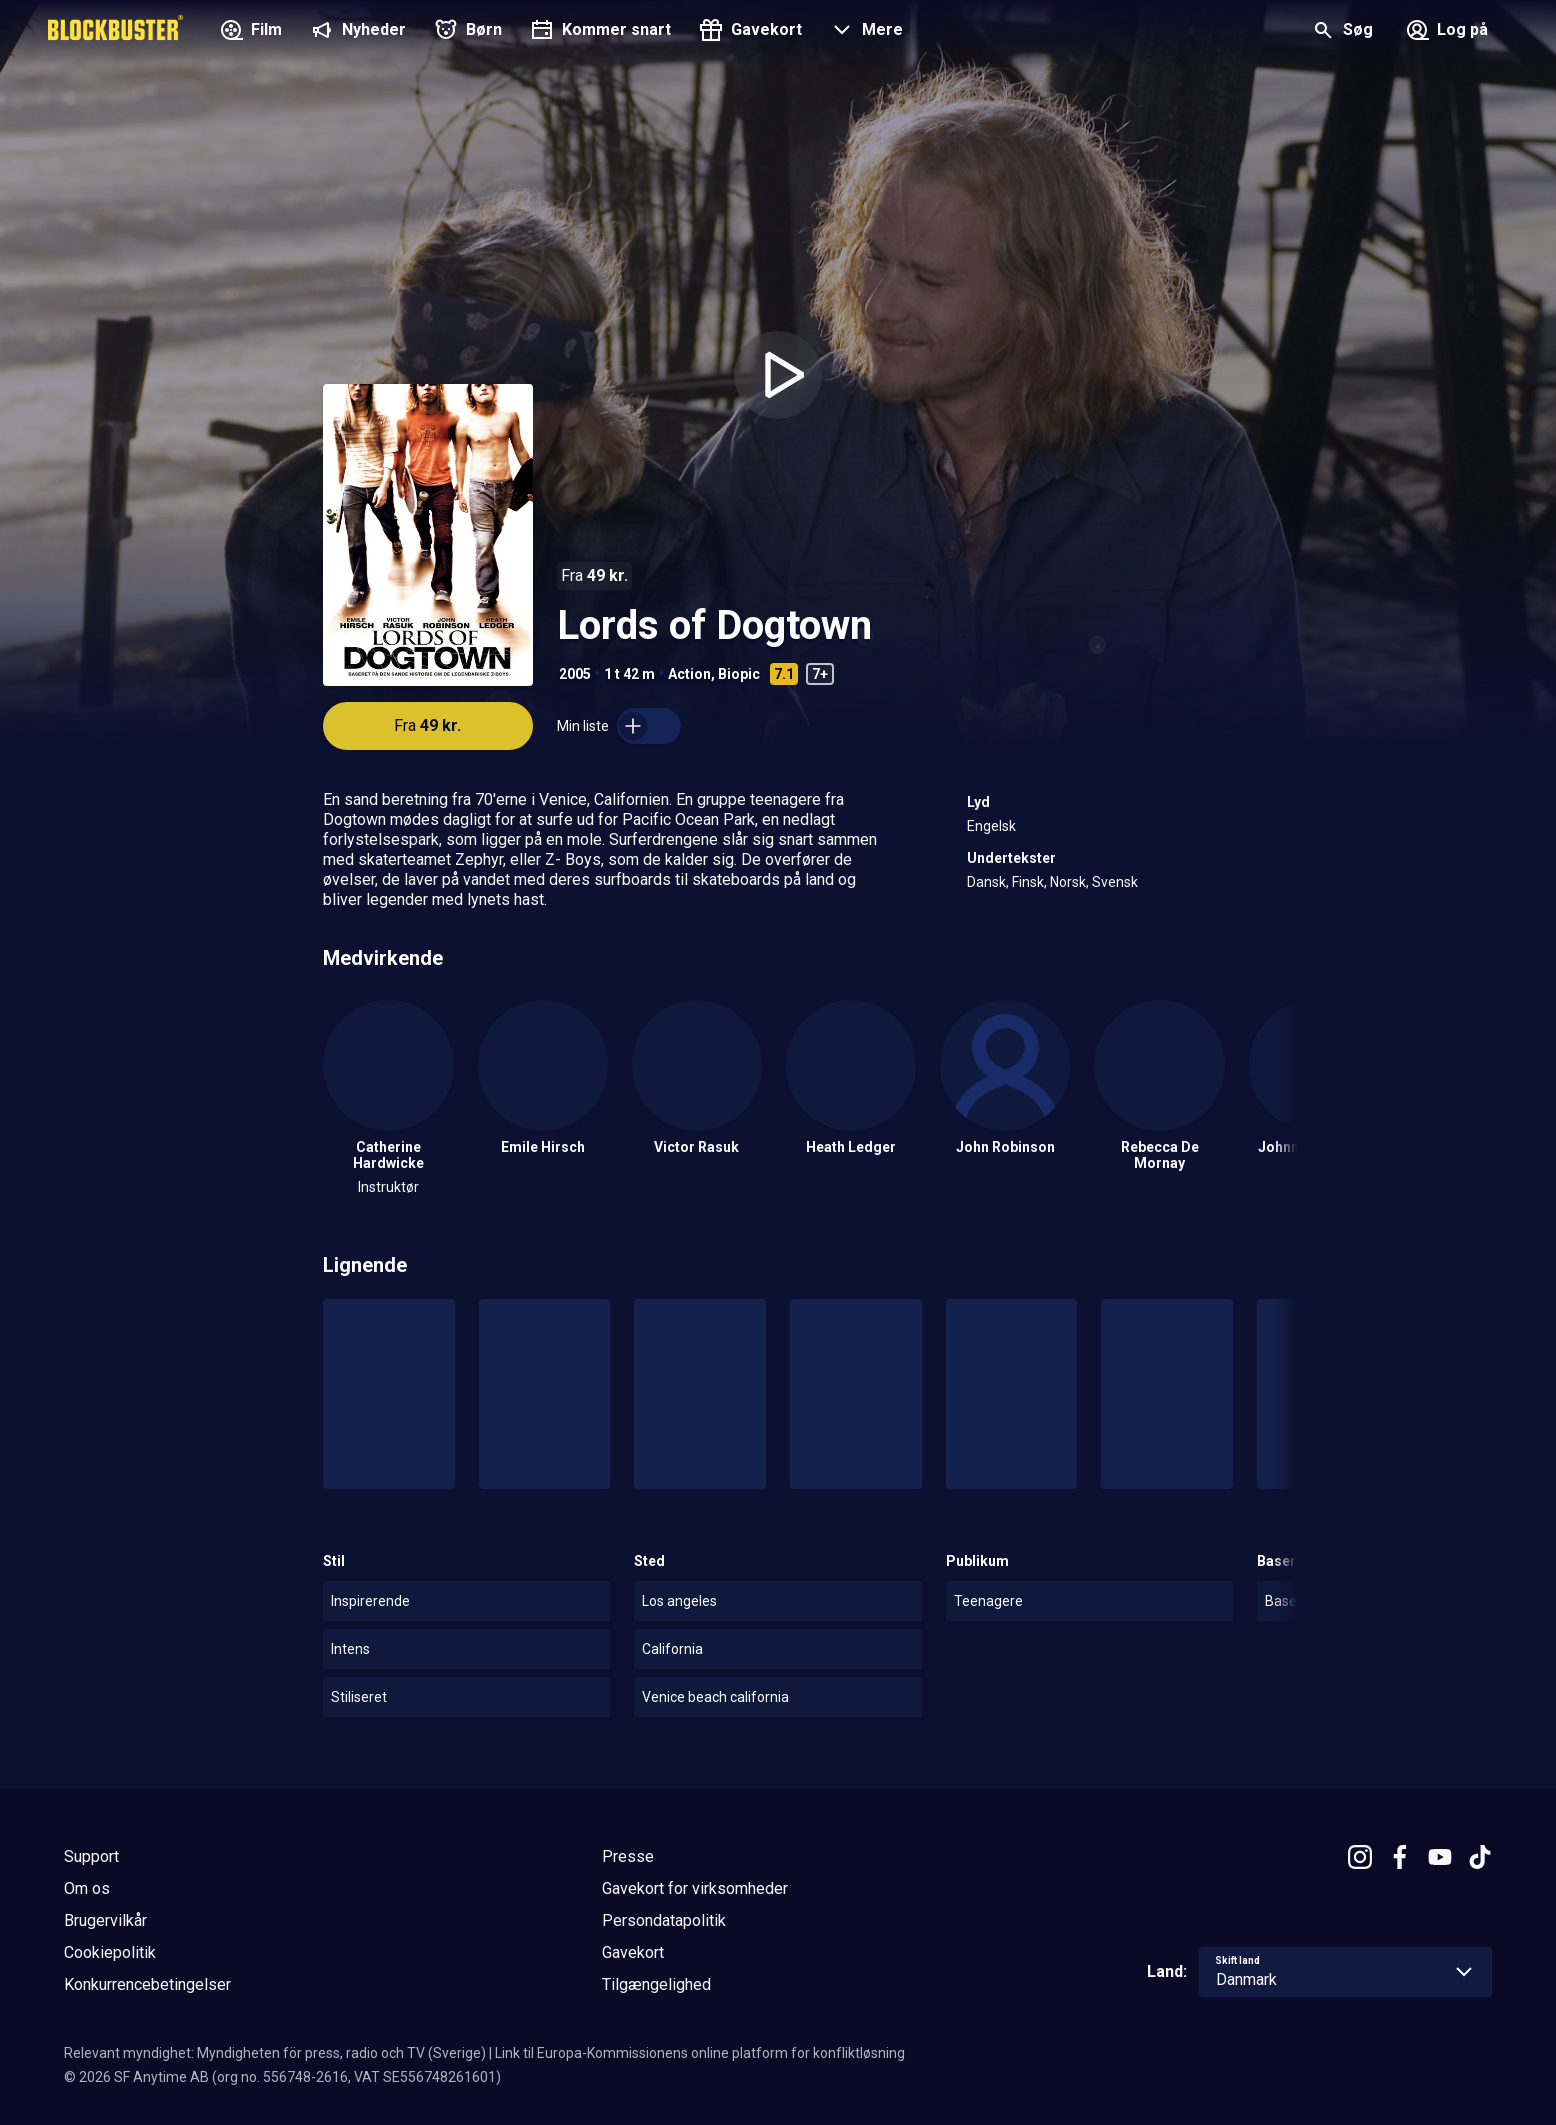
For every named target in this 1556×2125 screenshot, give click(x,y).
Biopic (739, 674)
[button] (864, 32)
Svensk (1115, 882)
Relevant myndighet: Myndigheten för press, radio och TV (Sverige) (275, 2053)
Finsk (1028, 882)
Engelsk (991, 826)
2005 (575, 674)
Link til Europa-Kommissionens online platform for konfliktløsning (700, 2053)
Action (689, 674)
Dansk (986, 882)
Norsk (1068, 882)
